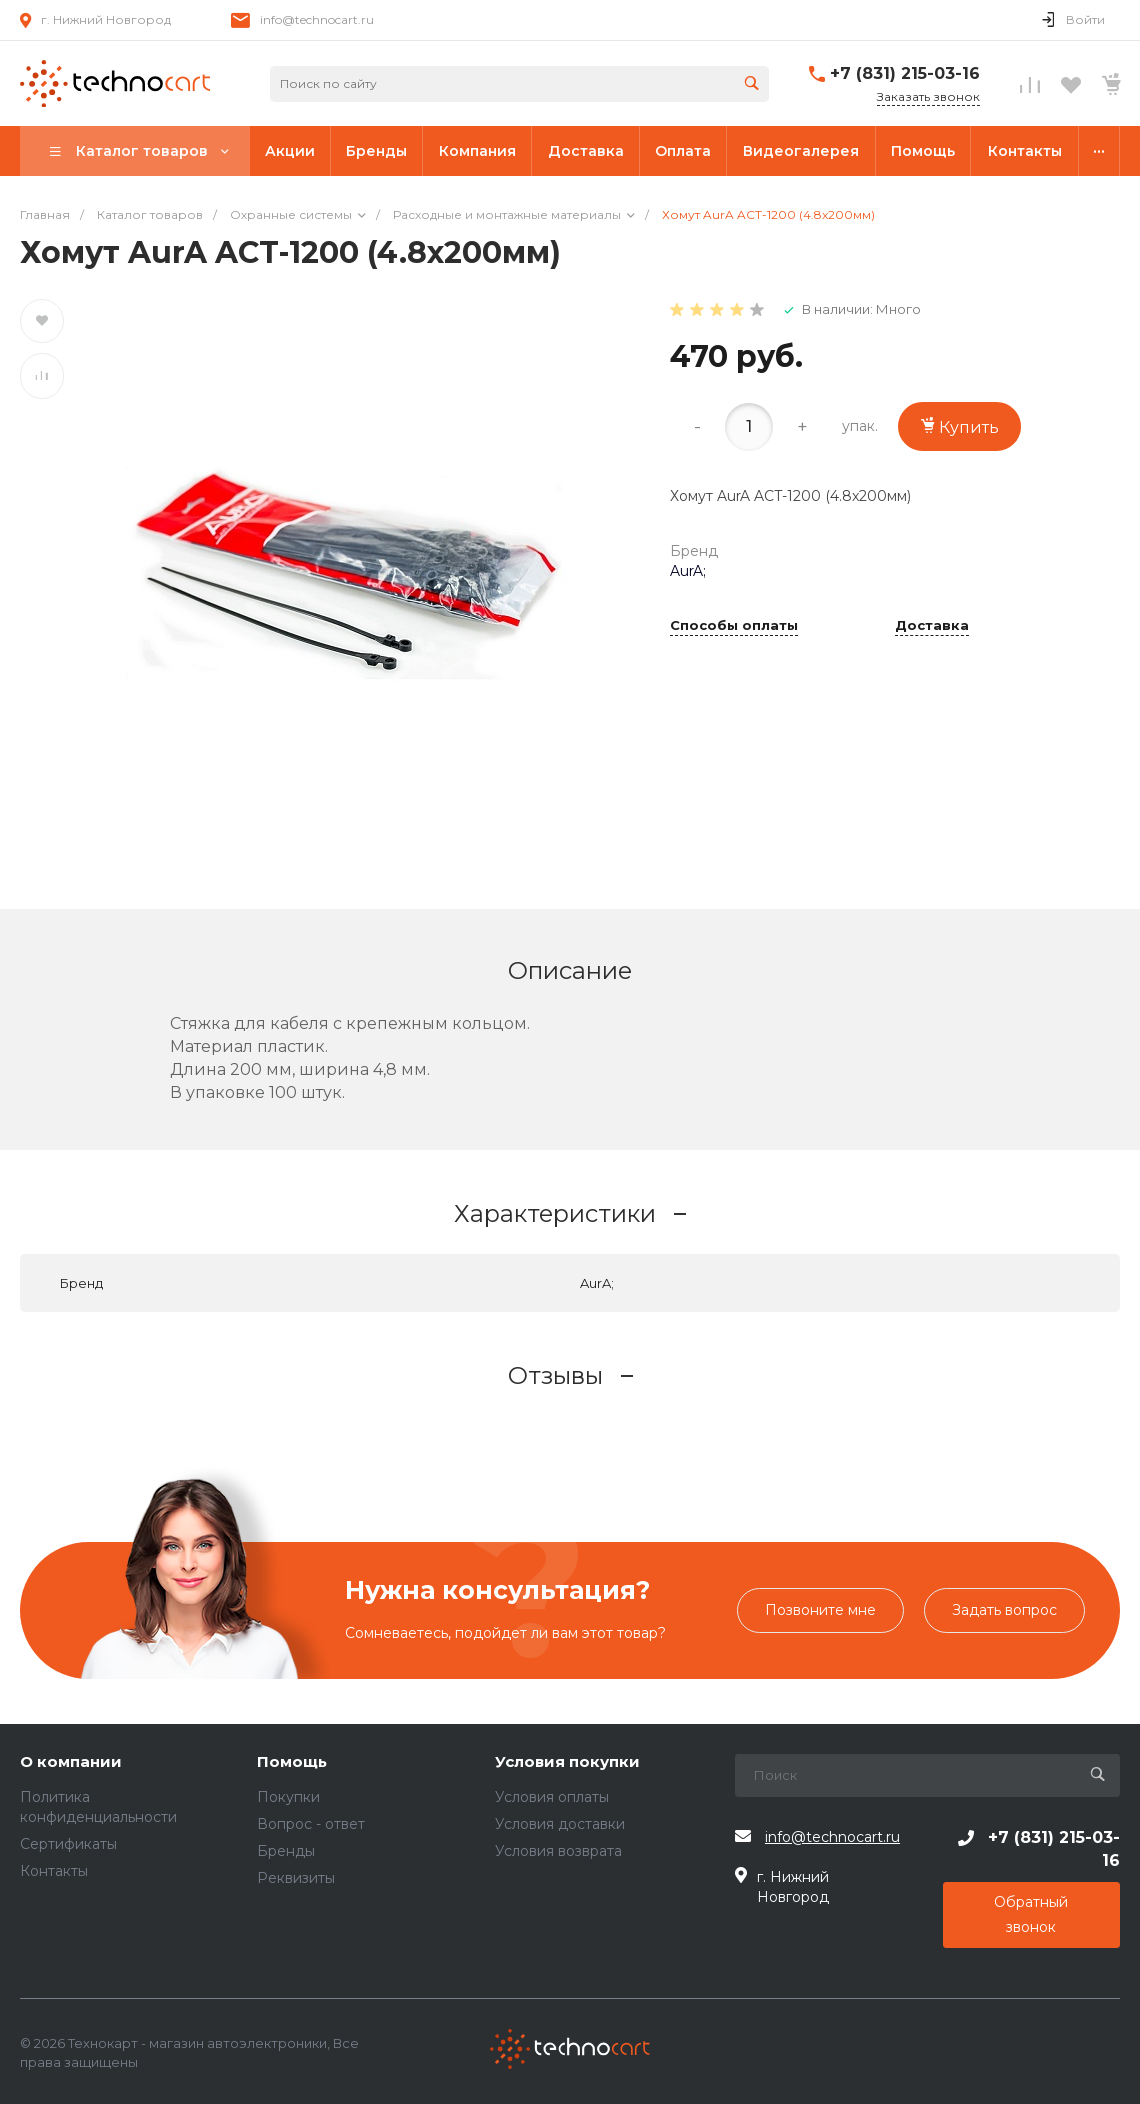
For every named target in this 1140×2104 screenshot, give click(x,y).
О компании (71, 1762)
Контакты (54, 1871)
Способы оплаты (734, 626)
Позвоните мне (820, 1610)
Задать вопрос (1004, 1610)
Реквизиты (296, 1878)
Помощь (292, 1762)
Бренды (286, 1851)
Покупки (288, 1797)
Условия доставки (560, 1824)
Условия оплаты (552, 1797)
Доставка (932, 626)
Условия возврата (558, 1851)
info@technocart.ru (317, 19)
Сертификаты (68, 1844)
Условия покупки (567, 1762)
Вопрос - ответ (311, 1824)
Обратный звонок (1031, 1914)
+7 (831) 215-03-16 (905, 73)
